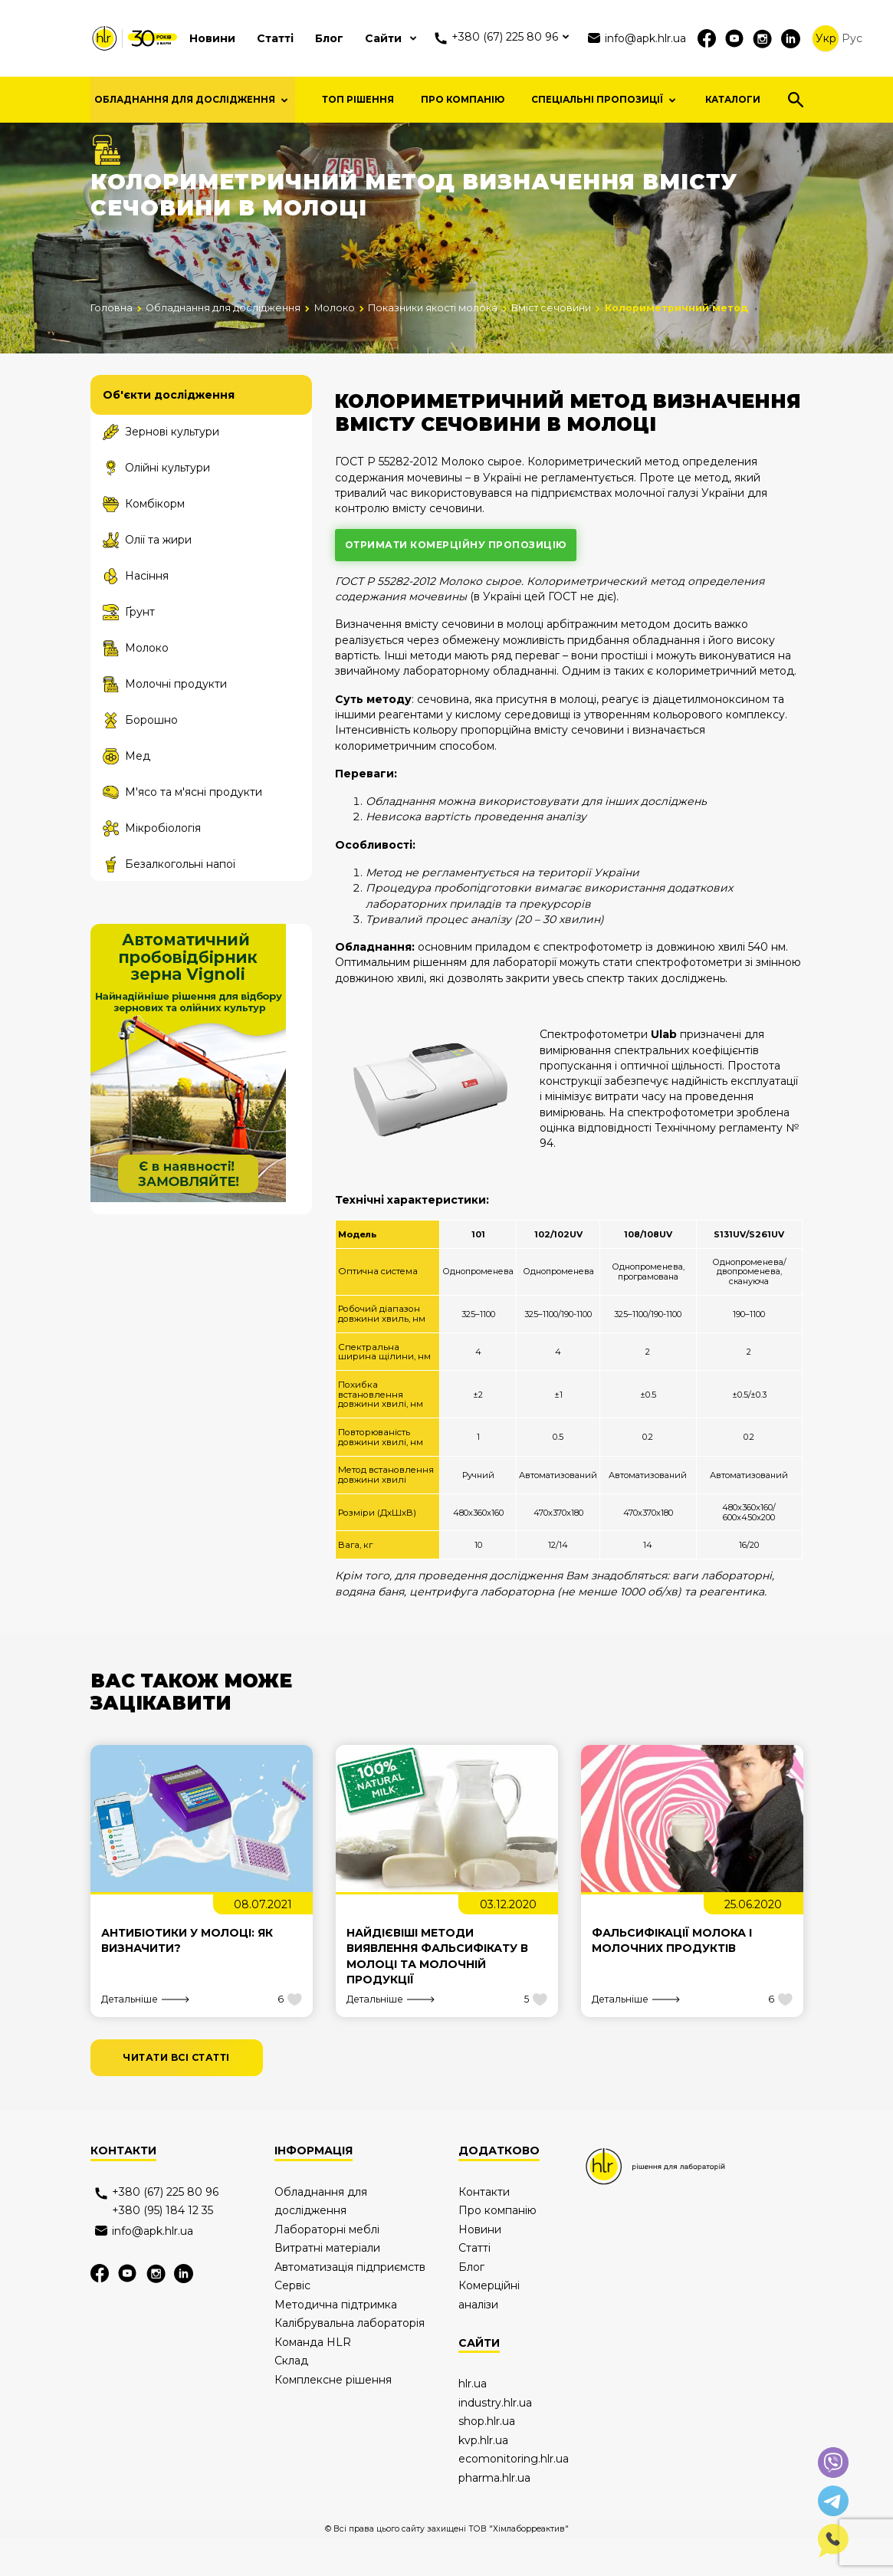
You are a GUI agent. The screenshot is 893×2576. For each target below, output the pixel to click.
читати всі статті (176, 2095)
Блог (329, 38)
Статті (275, 38)
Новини (212, 38)
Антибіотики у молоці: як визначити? (187, 1978)
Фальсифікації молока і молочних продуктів (672, 1978)
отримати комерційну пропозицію (456, 582)
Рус (852, 38)
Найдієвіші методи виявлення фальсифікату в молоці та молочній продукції (437, 1993)
